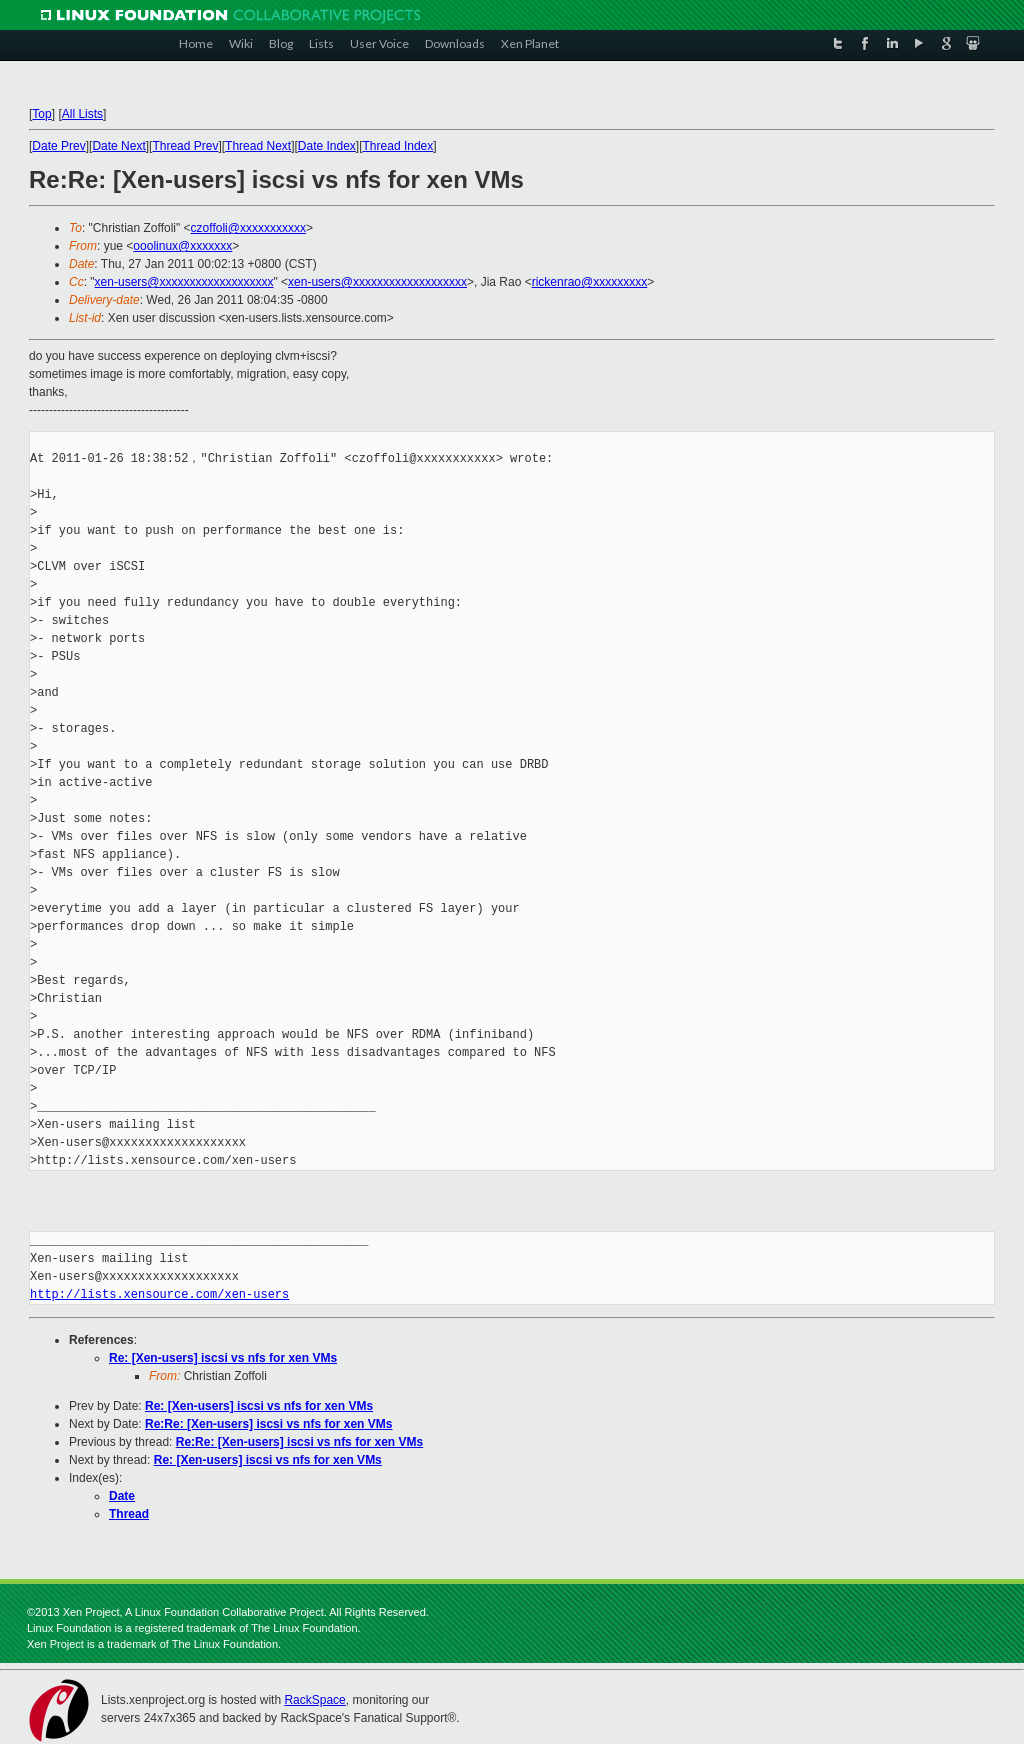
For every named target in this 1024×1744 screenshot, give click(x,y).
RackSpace (314, 1700)
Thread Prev (185, 146)
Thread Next (258, 146)
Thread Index (398, 146)
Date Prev (58, 146)
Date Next (118, 146)
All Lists (82, 114)
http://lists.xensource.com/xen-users (159, 1294)
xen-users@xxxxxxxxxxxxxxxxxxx (184, 282)
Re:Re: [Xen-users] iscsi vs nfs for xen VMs (268, 1424)
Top (41, 114)
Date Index (327, 146)
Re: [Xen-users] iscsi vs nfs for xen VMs (223, 1358)
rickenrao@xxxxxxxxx (590, 282)
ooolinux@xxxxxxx (182, 246)
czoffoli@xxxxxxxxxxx (248, 228)
